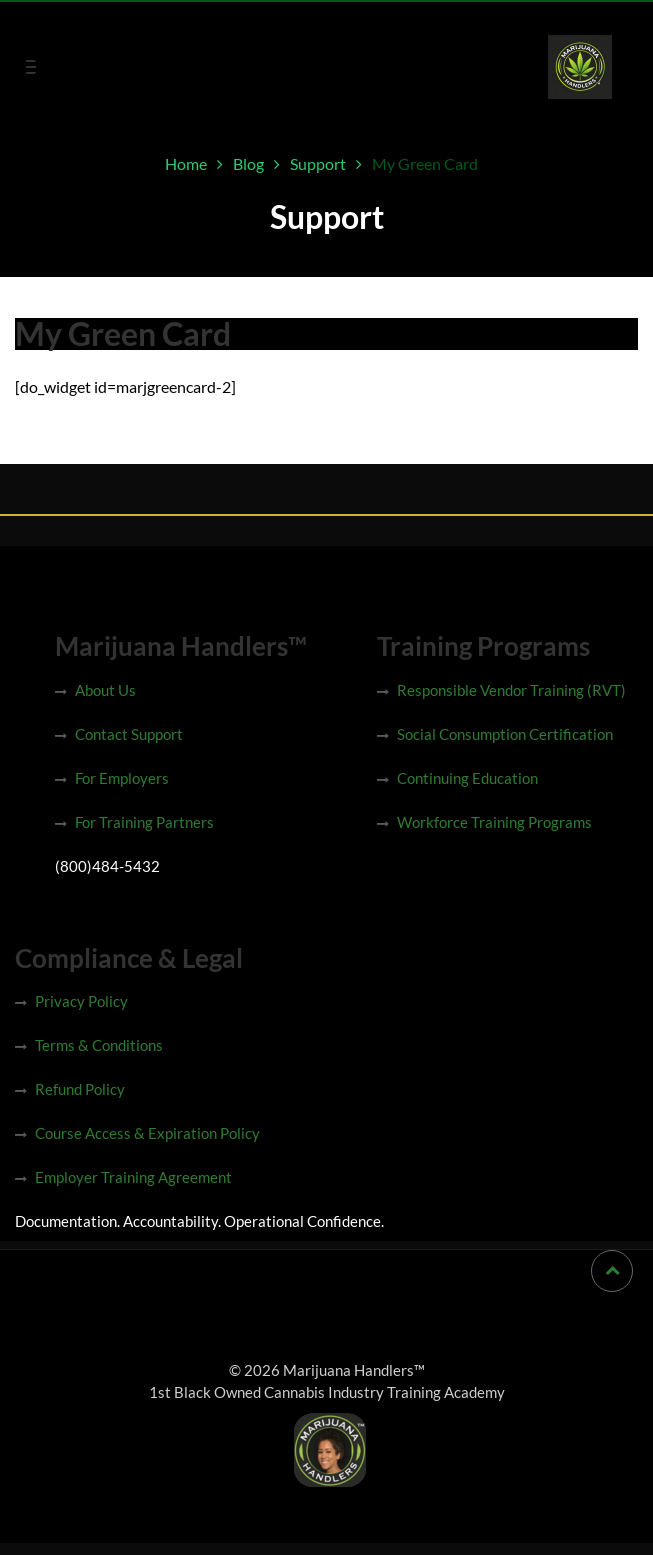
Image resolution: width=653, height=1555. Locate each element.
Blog (248, 163)
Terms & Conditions (99, 1045)
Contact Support (129, 734)
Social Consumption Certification (505, 734)
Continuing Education (467, 778)
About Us (105, 690)
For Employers (122, 778)
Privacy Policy (81, 1001)
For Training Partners (144, 822)
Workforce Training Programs (494, 822)
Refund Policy (80, 1089)
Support (318, 163)
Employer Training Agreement (133, 1177)
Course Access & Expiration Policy (147, 1133)
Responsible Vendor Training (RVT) (511, 690)
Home (186, 163)
